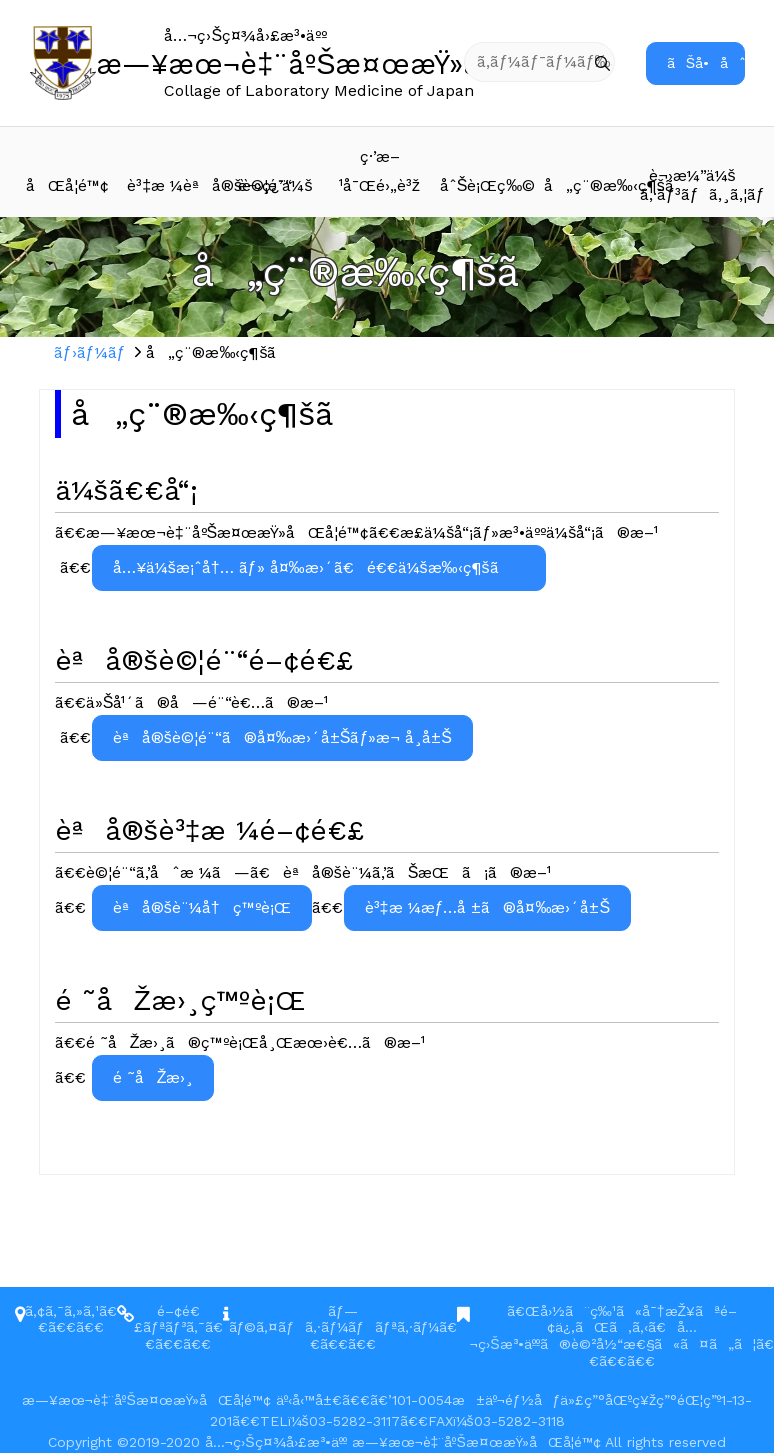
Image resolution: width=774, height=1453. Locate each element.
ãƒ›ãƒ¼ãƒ (92, 352)
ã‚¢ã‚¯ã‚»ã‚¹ (62, 1311)
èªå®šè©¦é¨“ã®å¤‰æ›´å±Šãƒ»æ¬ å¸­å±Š (282, 737)
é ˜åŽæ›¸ (153, 1077)
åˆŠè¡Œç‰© (488, 185)
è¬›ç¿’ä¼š (275, 185)
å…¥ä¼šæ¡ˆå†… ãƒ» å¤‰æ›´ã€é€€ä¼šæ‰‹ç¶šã (319, 567)
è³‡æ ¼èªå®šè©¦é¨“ (175, 185)
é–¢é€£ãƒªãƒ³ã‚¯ (169, 1319)
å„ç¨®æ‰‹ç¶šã (592, 185)
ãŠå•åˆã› (706, 63)
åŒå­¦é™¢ (67, 185)
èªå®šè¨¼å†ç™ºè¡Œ (202, 907)
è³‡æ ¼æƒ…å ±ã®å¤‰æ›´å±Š (487, 907)
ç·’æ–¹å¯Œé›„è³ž (379, 171)
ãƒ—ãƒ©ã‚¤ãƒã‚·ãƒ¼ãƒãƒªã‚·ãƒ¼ (334, 1319)
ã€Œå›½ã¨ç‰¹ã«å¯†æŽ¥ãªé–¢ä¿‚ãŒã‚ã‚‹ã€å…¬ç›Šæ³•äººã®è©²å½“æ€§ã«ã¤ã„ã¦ (612, 1328)
